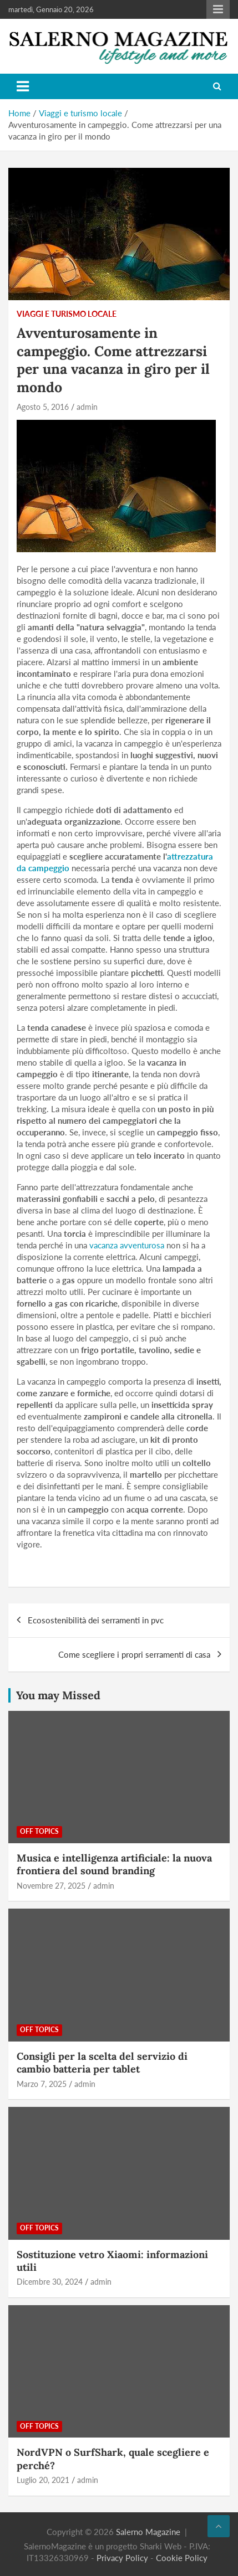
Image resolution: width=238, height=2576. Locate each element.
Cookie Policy (181, 2558)
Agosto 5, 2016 (43, 407)
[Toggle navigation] (22, 86)
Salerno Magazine (148, 2532)
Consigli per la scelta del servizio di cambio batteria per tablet (102, 2062)
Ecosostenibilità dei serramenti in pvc (96, 1620)
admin (87, 407)
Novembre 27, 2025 (51, 1885)
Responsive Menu (218, 9)
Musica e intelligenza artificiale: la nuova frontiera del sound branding (114, 1864)
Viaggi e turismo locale (67, 313)
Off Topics (39, 1831)
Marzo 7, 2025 (42, 2084)
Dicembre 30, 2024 (50, 2281)
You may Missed (58, 1695)
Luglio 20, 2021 (43, 2480)
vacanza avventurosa (126, 1245)
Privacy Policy (122, 2558)
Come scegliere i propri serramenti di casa (134, 1654)
